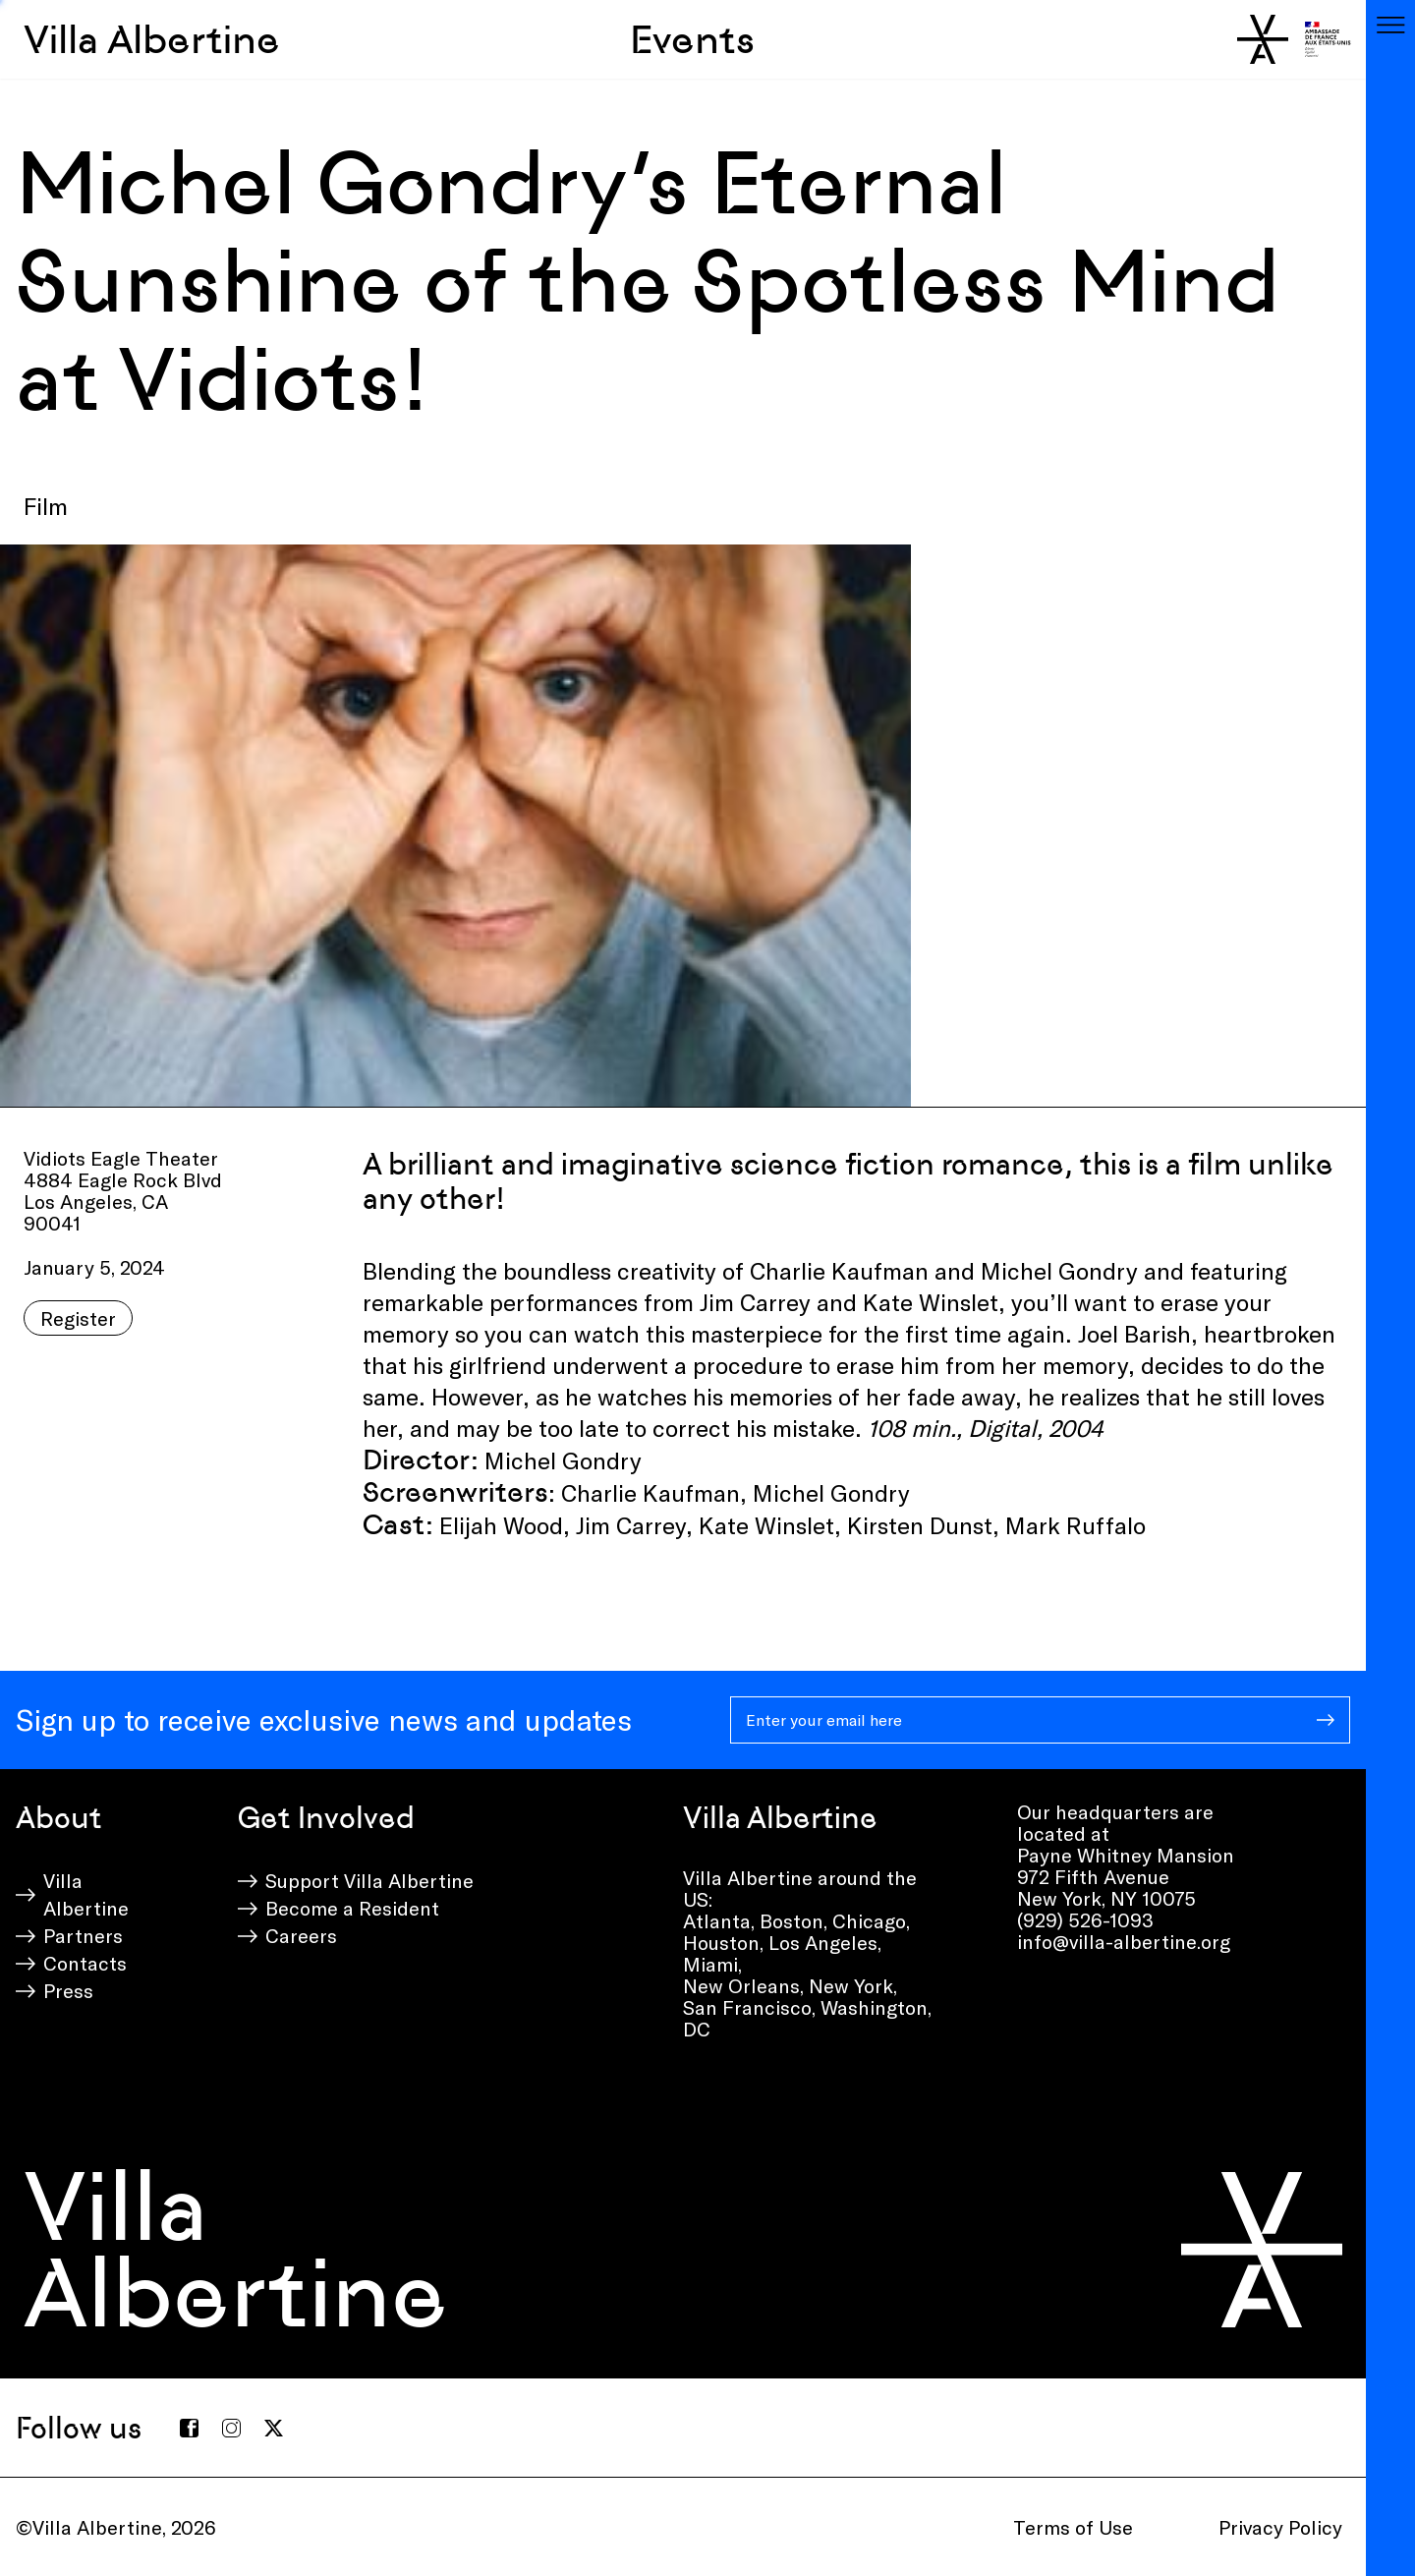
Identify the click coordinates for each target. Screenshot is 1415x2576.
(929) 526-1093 (1085, 1919)
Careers (301, 1935)
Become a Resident (352, 1907)
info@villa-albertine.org (1123, 1941)
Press (68, 1990)
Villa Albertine (152, 39)
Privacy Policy (1280, 2527)
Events (692, 39)
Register (78, 1318)
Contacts (85, 1963)
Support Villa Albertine (369, 1880)
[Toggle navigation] (1390, 24)
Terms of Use (1073, 2527)
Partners (83, 1935)
